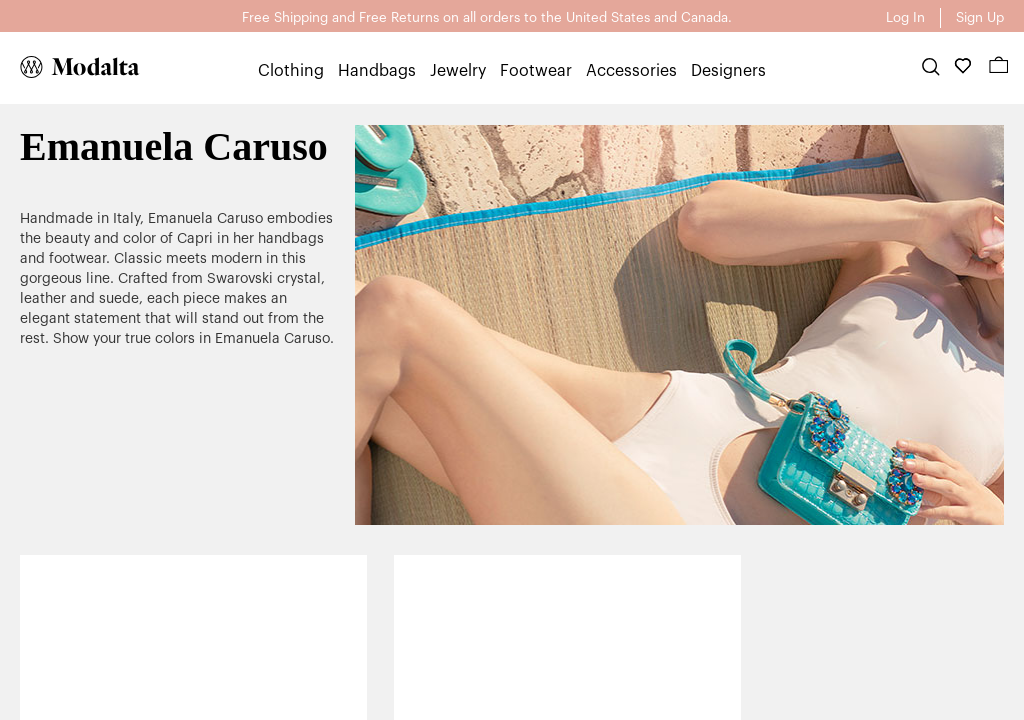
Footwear (536, 71)
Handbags (377, 71)
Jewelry (458, 71)
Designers (728, 71)
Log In (905, 17)
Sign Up (980, 17)
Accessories (631, 71)
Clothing (291, 71)
